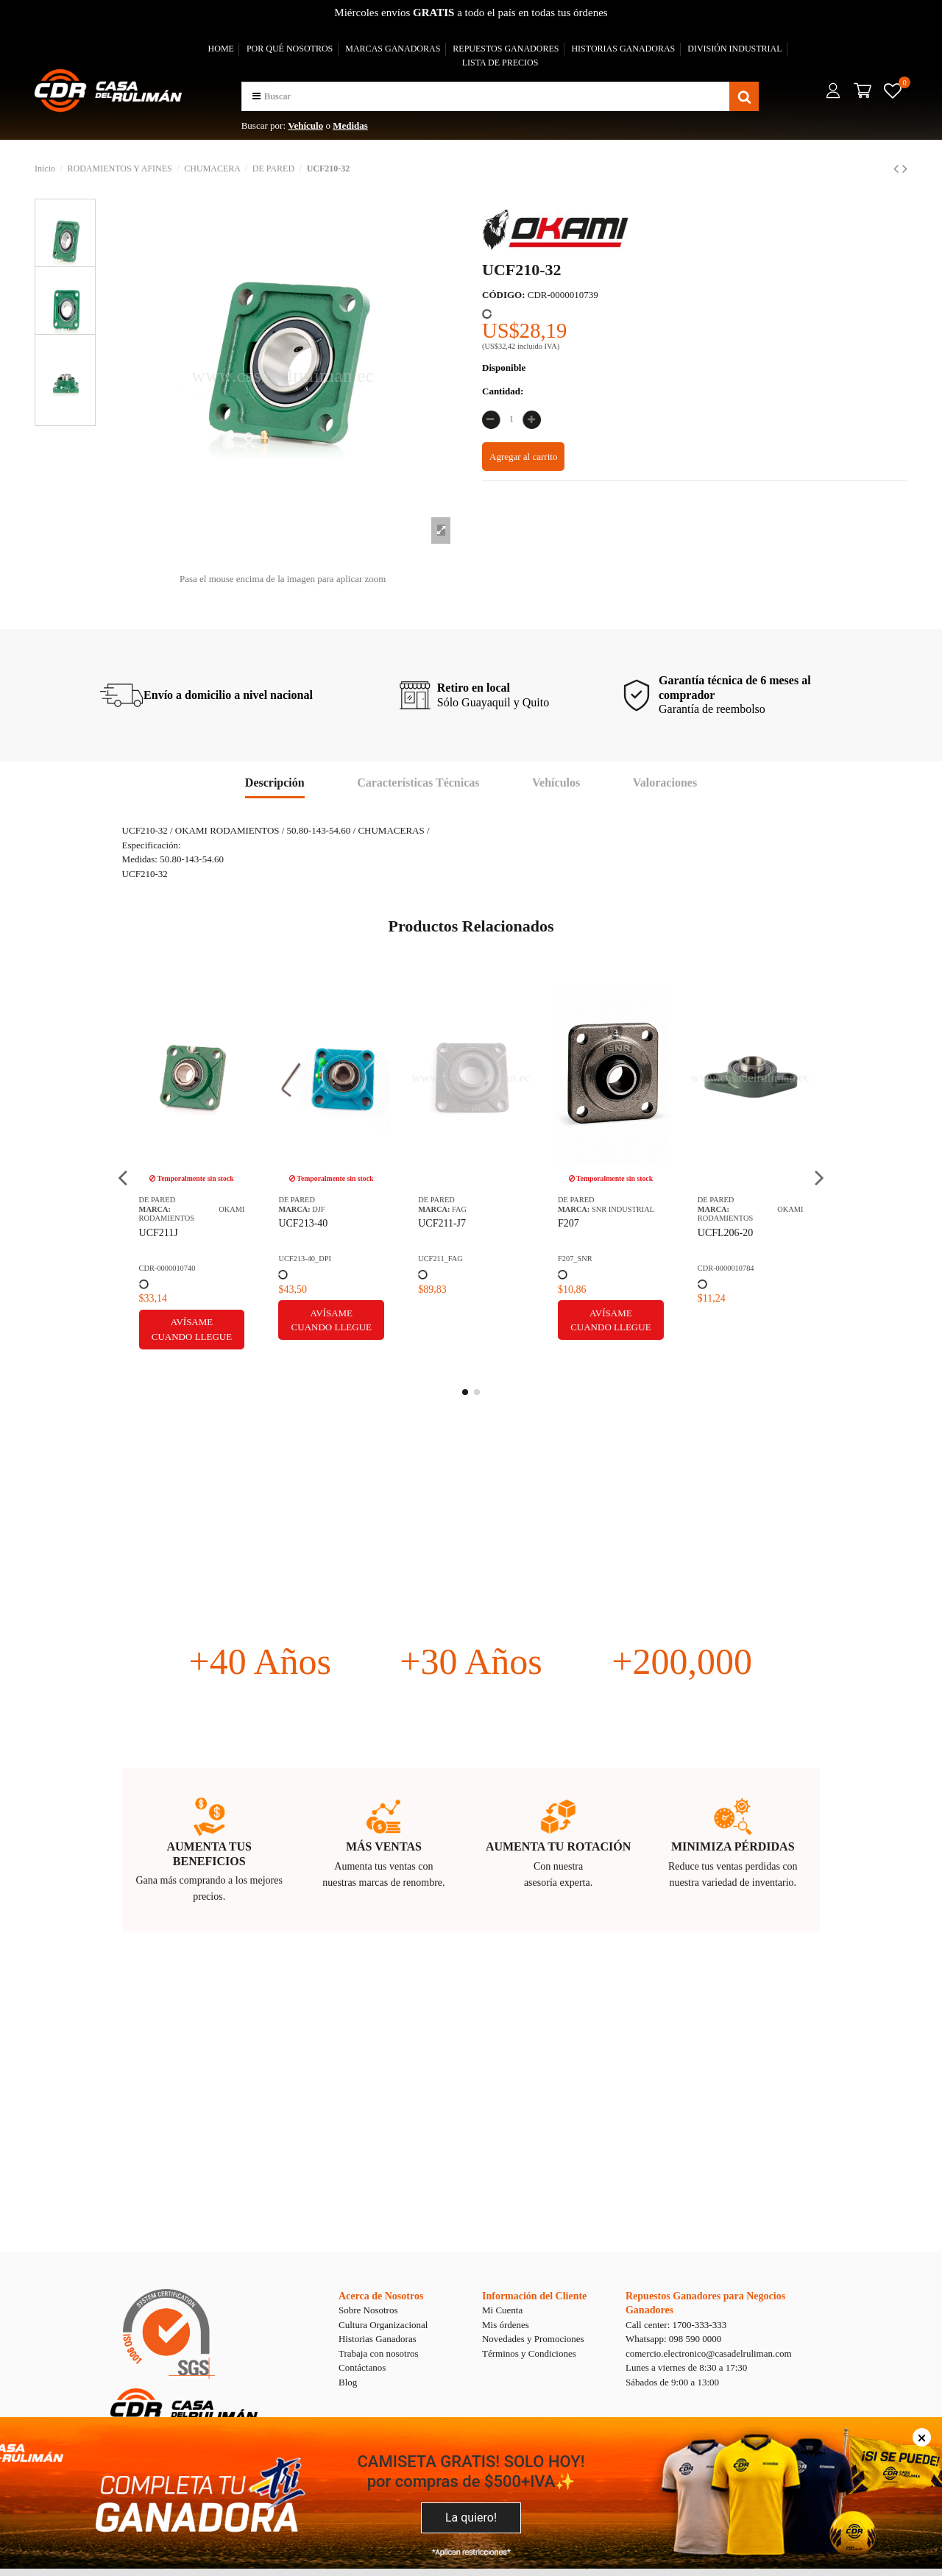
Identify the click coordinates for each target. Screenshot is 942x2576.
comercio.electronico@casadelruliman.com (709, 2353)
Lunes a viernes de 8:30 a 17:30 (686, 2367)
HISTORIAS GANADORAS (623, 48)
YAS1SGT (434, 1259)
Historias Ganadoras (378, 2338)
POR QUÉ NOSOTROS (290, 48)
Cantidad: (502, 391)
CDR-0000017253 (726, 1259)
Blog (348, 2382)
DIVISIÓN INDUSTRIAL (734, 48)
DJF (598, 1209)
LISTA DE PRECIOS (500, 62)
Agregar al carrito (523, 456)
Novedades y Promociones (533, 2338)
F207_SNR (156, 1259)
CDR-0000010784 (307, 1268)
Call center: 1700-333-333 (676, 2324)
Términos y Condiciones (529, 2353)
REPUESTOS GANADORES (506, 48)
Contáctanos (362, 2367)
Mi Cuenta (502, 2310)
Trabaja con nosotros (379, 2353)
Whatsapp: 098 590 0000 (673, 2338)
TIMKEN (466, 1209)
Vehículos (556, 782)
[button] (256, 96)
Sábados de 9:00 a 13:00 (672, 2382)
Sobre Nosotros (368, 2310)
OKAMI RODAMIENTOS (332, 1213)
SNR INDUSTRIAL (204, 1209)
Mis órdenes (505, 2324)
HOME (221, 48)
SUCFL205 (582, 1223)
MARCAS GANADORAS (392, 48)
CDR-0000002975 (586, 1259)
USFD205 (719, 1223)
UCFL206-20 (306, 1232)
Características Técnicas (418, 782)
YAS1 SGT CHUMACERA (451, 1229)
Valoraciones (665, 782)
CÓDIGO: (503, 294)
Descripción (275, 782)
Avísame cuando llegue (192, 1320)
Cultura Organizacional (383, 2324)
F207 (149, 1223)
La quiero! (471, 2517)
